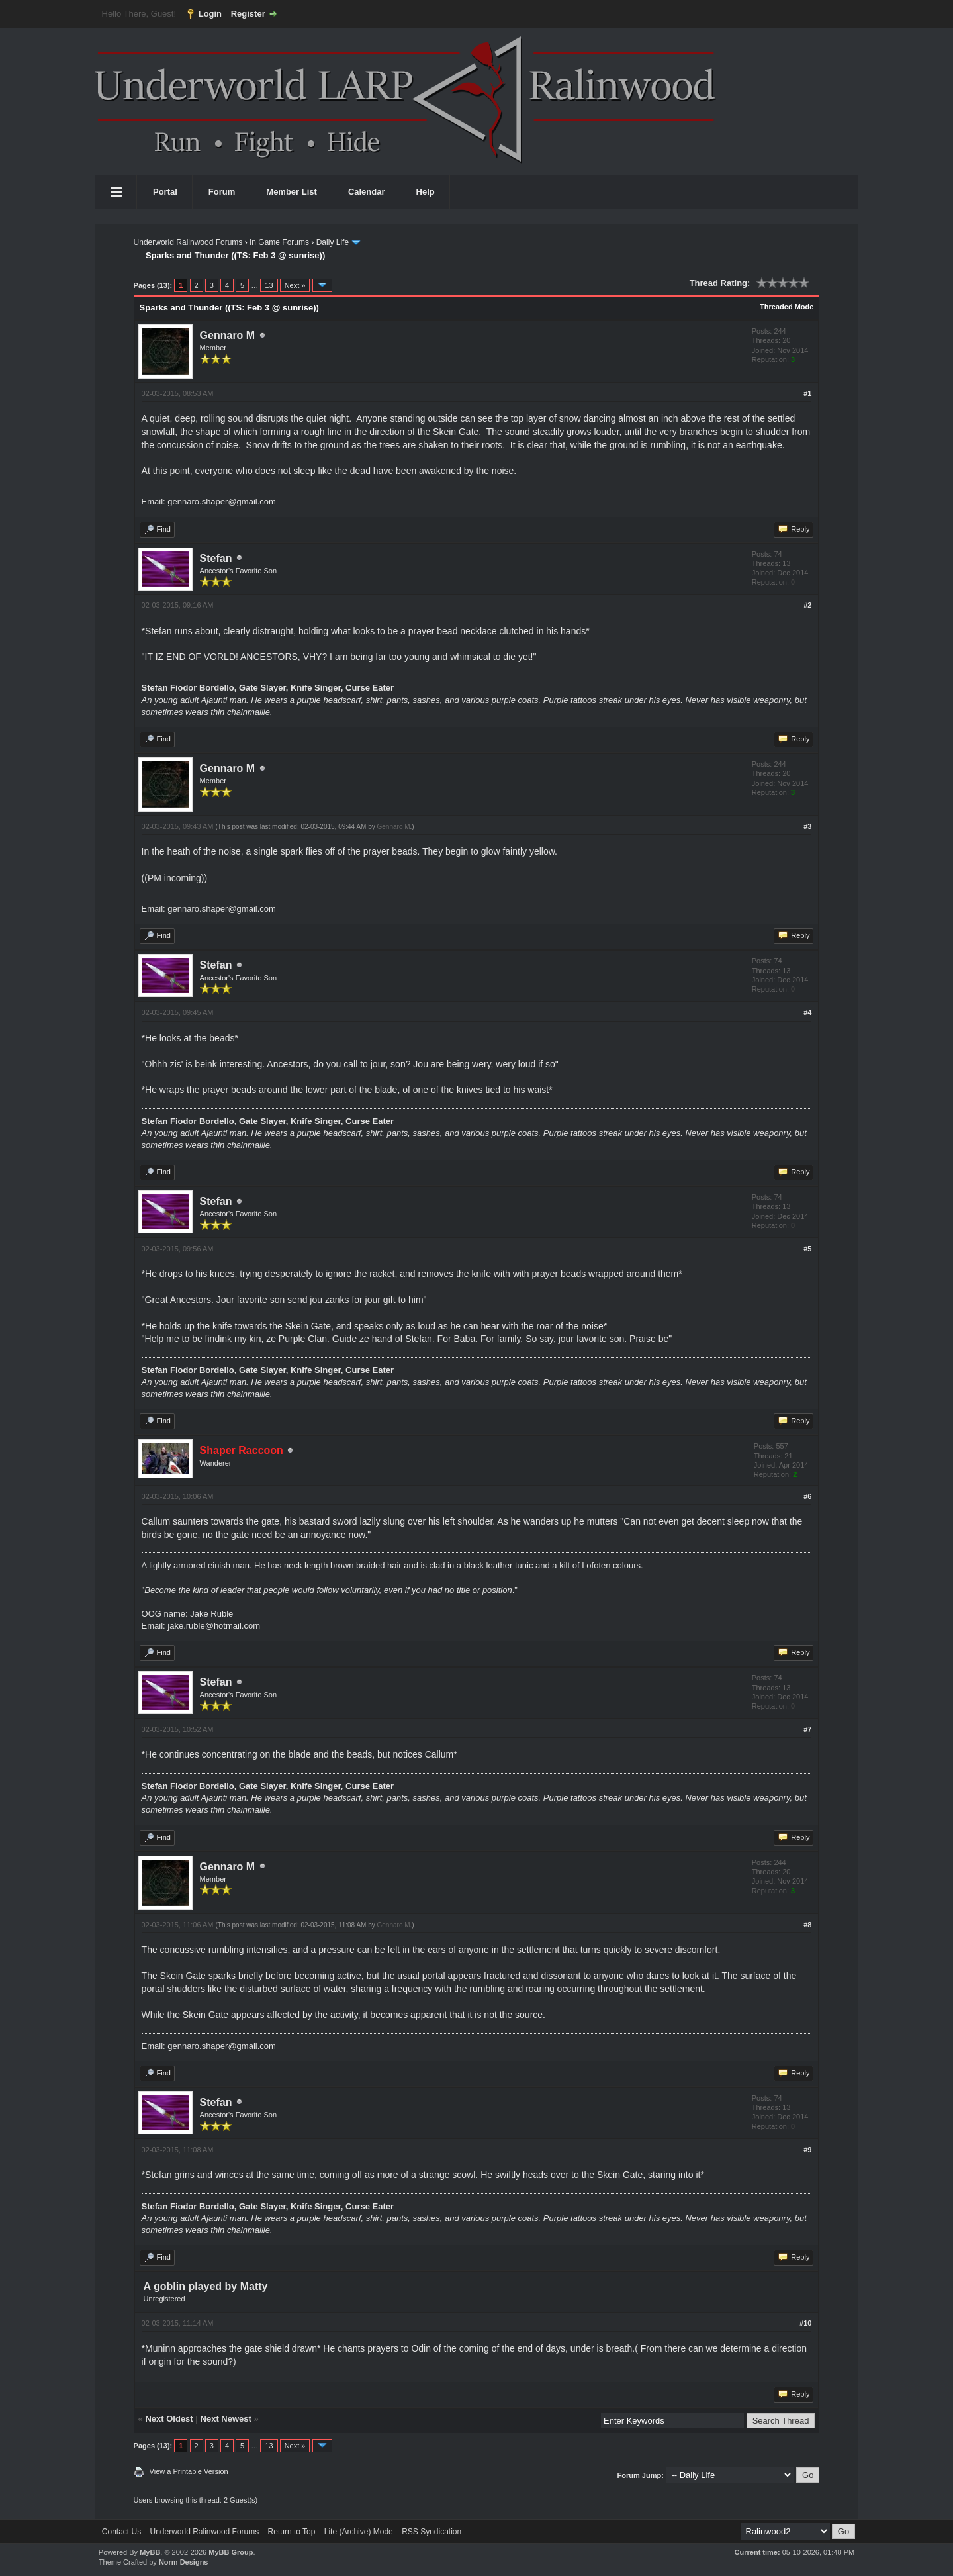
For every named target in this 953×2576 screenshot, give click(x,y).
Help (425, 192)
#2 (807, 605)
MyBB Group (230, 2552)
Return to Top (292, 2531)
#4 (807, 1012)
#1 (807, 393)
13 (269, 285)
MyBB (150, 2552)
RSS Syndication (431, 2531)
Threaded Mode (786, 306)
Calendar (366, 192)
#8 (807, 1925)
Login (210, 14)
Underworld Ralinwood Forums (188, 242)
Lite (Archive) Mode (358, 2531)
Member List (291, 192)
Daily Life (332, 242)
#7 (807, 1729)
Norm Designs (183, 2562)
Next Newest (226, 2419)
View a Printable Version (189, 2471)
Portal (165, 192)
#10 (805, 2323)
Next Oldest (169, 2419)
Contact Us (121, 2531)
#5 (807, 1249)
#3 (807, 826)
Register (248, 14)
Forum (221, 192)
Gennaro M (227, 335)
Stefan (216, 558)
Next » (295, 285)
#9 (807, 2150)
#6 (807, 1496)
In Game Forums (279, 242)
